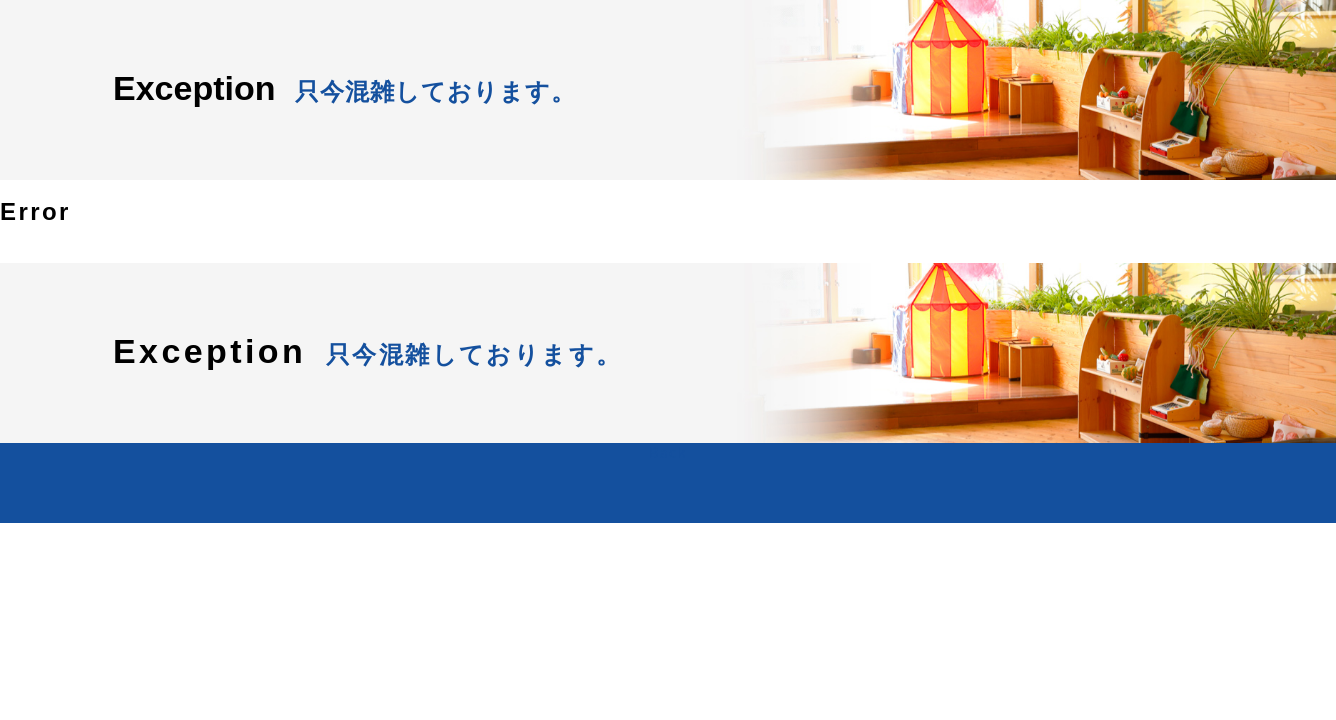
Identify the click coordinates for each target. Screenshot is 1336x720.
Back (668, 452)
